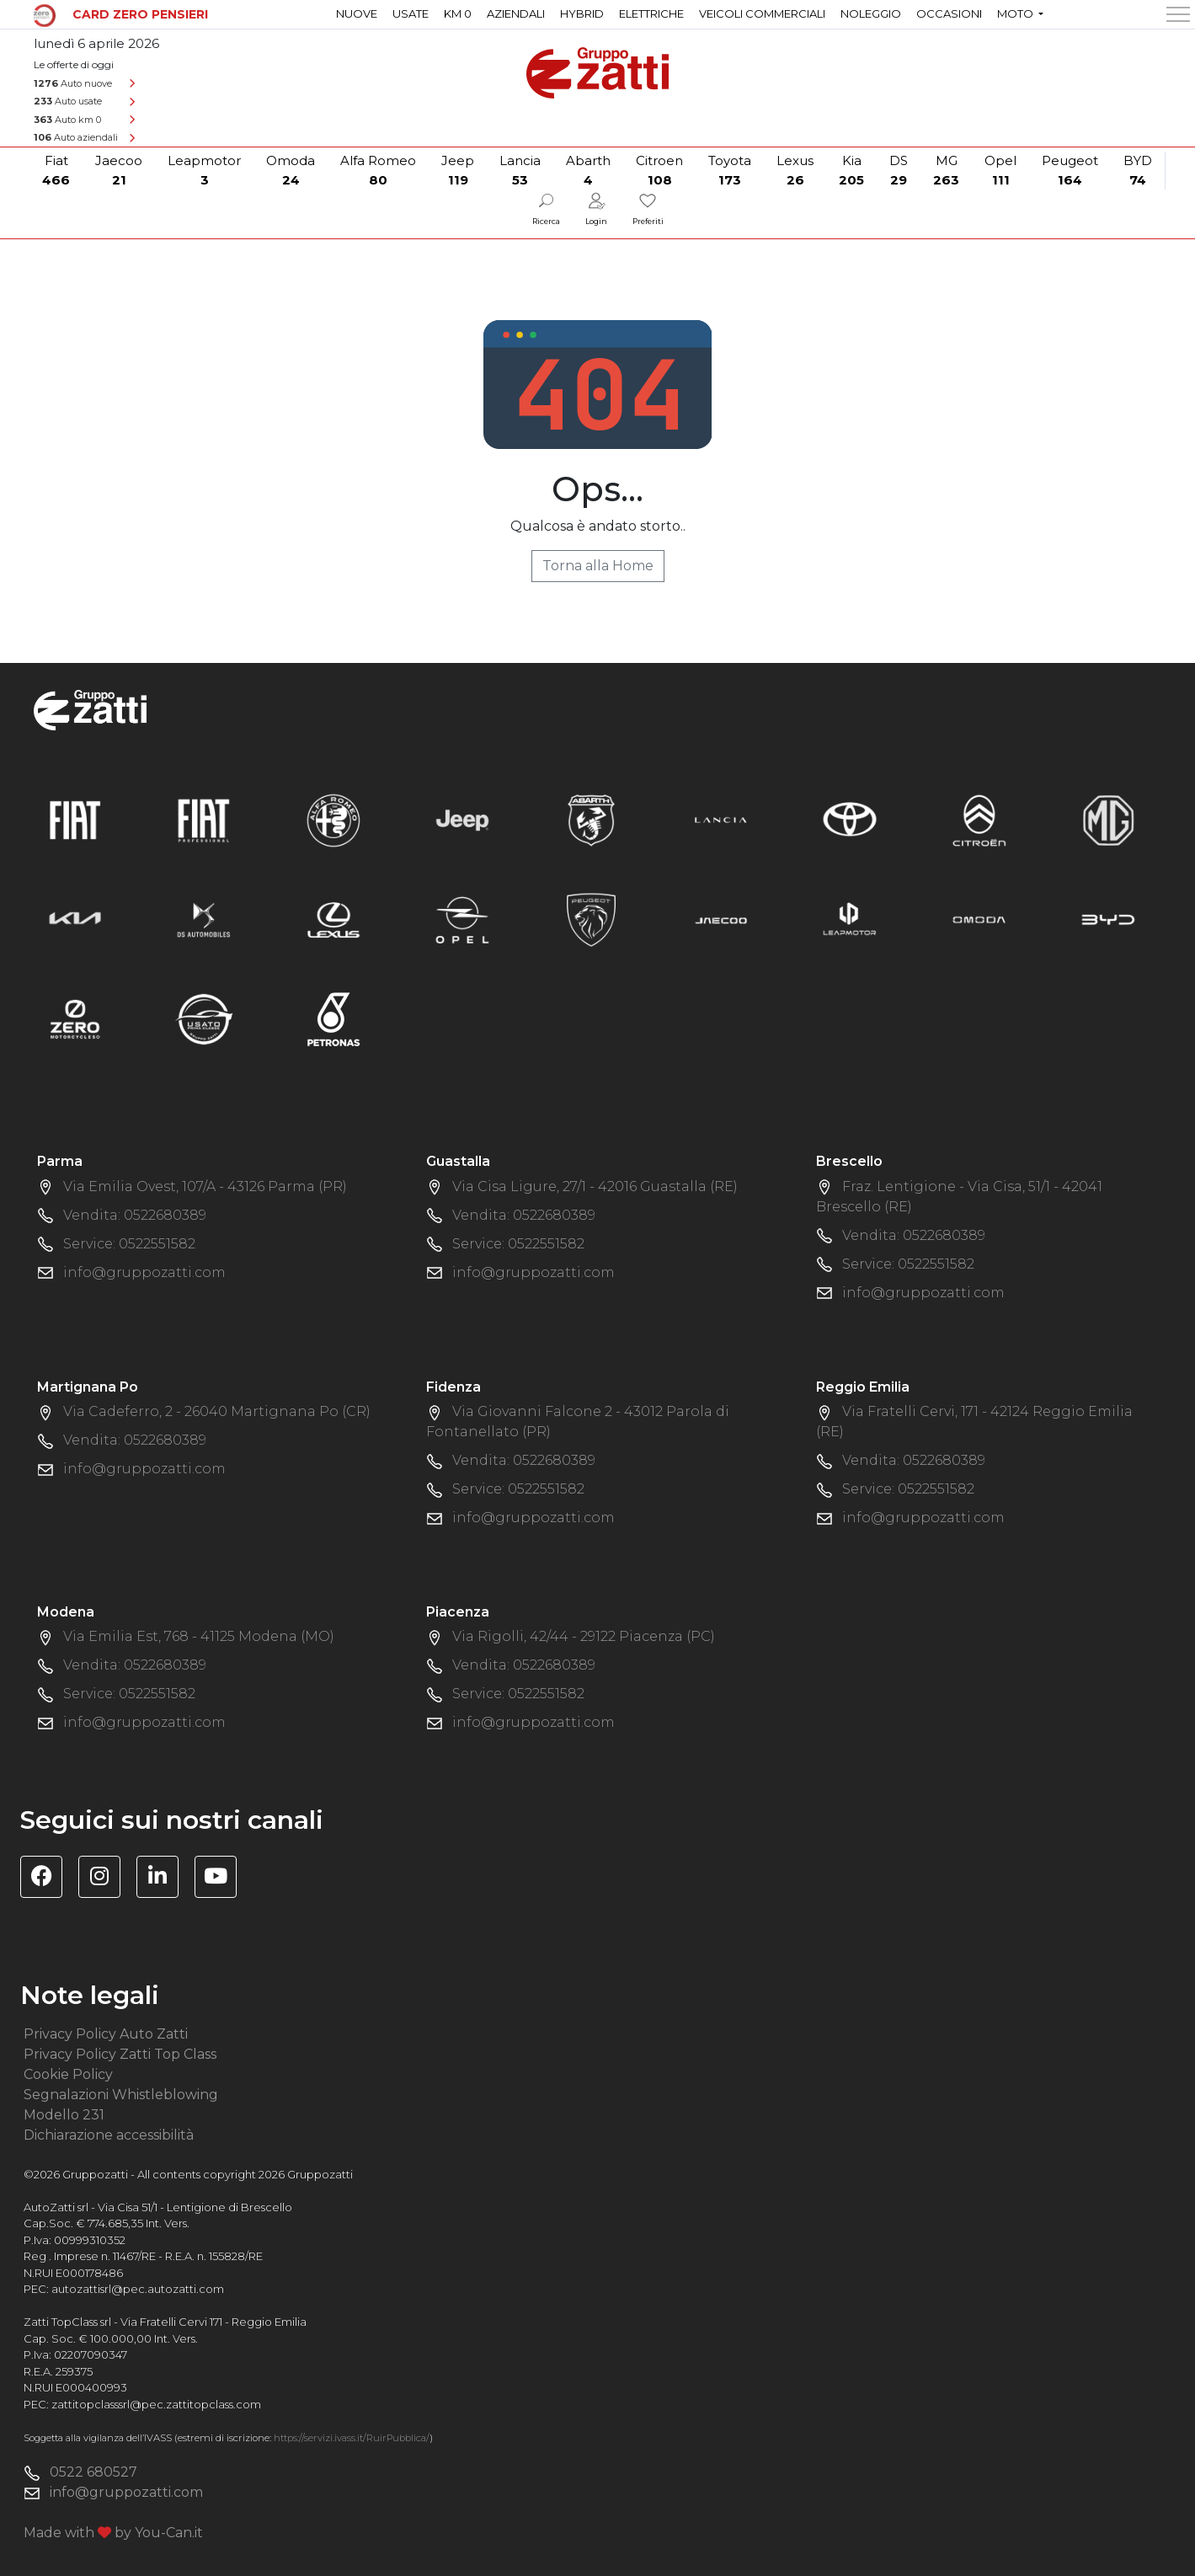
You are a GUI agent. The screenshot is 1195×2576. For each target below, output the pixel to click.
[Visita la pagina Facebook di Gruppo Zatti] (47, 1879)
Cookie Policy (68, 2074)
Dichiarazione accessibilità (109, 2135)
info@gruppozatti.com (144, 1272)
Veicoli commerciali (762, 13)
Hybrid (582, 13)
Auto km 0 (67, 120)
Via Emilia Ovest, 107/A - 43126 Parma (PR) (205, 1186)
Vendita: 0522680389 (134, 1215)
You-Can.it (169, 2533)
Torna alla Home (598, 566)
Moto (1016, 13)
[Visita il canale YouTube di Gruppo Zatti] (222, 1879)
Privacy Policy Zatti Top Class (120, 2054)
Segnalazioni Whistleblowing (121, 2095)
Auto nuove (73, 83)
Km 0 (458, 13)
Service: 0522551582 (129, 1244)
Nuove (356, 13)
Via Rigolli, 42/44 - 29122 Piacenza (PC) (583, 1636)
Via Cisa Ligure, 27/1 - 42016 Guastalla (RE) (595, 1186)
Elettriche (651, 13)
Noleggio (870, 13)
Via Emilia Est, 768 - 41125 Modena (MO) (198, 1636)
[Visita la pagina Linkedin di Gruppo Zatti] (163, 1879)
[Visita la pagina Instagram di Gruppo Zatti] (105, 1879)
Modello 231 (64, 2115)
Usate (410, 13)
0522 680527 (93, 2472)
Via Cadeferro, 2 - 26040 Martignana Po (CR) (217, 1411)
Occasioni (949, 13)
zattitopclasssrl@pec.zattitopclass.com (156, 2404)
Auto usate (68, 101)
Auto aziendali (76, 137)
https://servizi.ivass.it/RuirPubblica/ (351, 2438)
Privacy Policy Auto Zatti (106, 2034)
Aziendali (516, 13)
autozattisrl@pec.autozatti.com (137, 2288)
